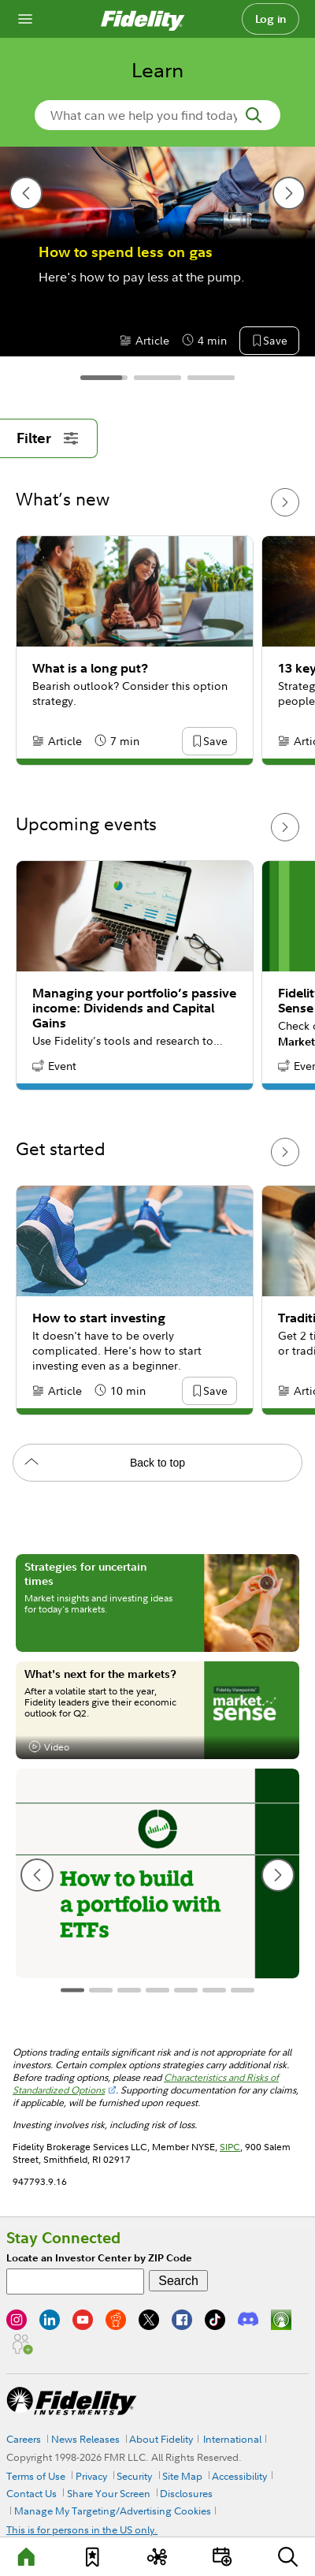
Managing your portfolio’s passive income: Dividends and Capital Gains (134, 1008)
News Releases (85, 2438)
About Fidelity (161, 2438)
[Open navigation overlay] (25, 19)
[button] (275, 341)
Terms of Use (35, 2476)
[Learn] (27, 2556)
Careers (23, 2438)
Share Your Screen (108, 2493)
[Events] (223, 2556)
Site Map (182, 2476)
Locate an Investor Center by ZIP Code (99, 2258)
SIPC (230, 2146)
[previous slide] (26, 193)
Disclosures (186, 2493)
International (232, 2438)
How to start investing (98, 1317)
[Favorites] (92, 2556)
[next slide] (289, 193)
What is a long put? (90, 668)
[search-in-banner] (157, 114)
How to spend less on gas (126, 252)
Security (134, 2476)
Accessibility (239, 2476)
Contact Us (31, 2493)
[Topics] (157, 2556)
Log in (271, 19)
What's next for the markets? (100, 1674)
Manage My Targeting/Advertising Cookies (112, 2510)
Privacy (91, 2476)
